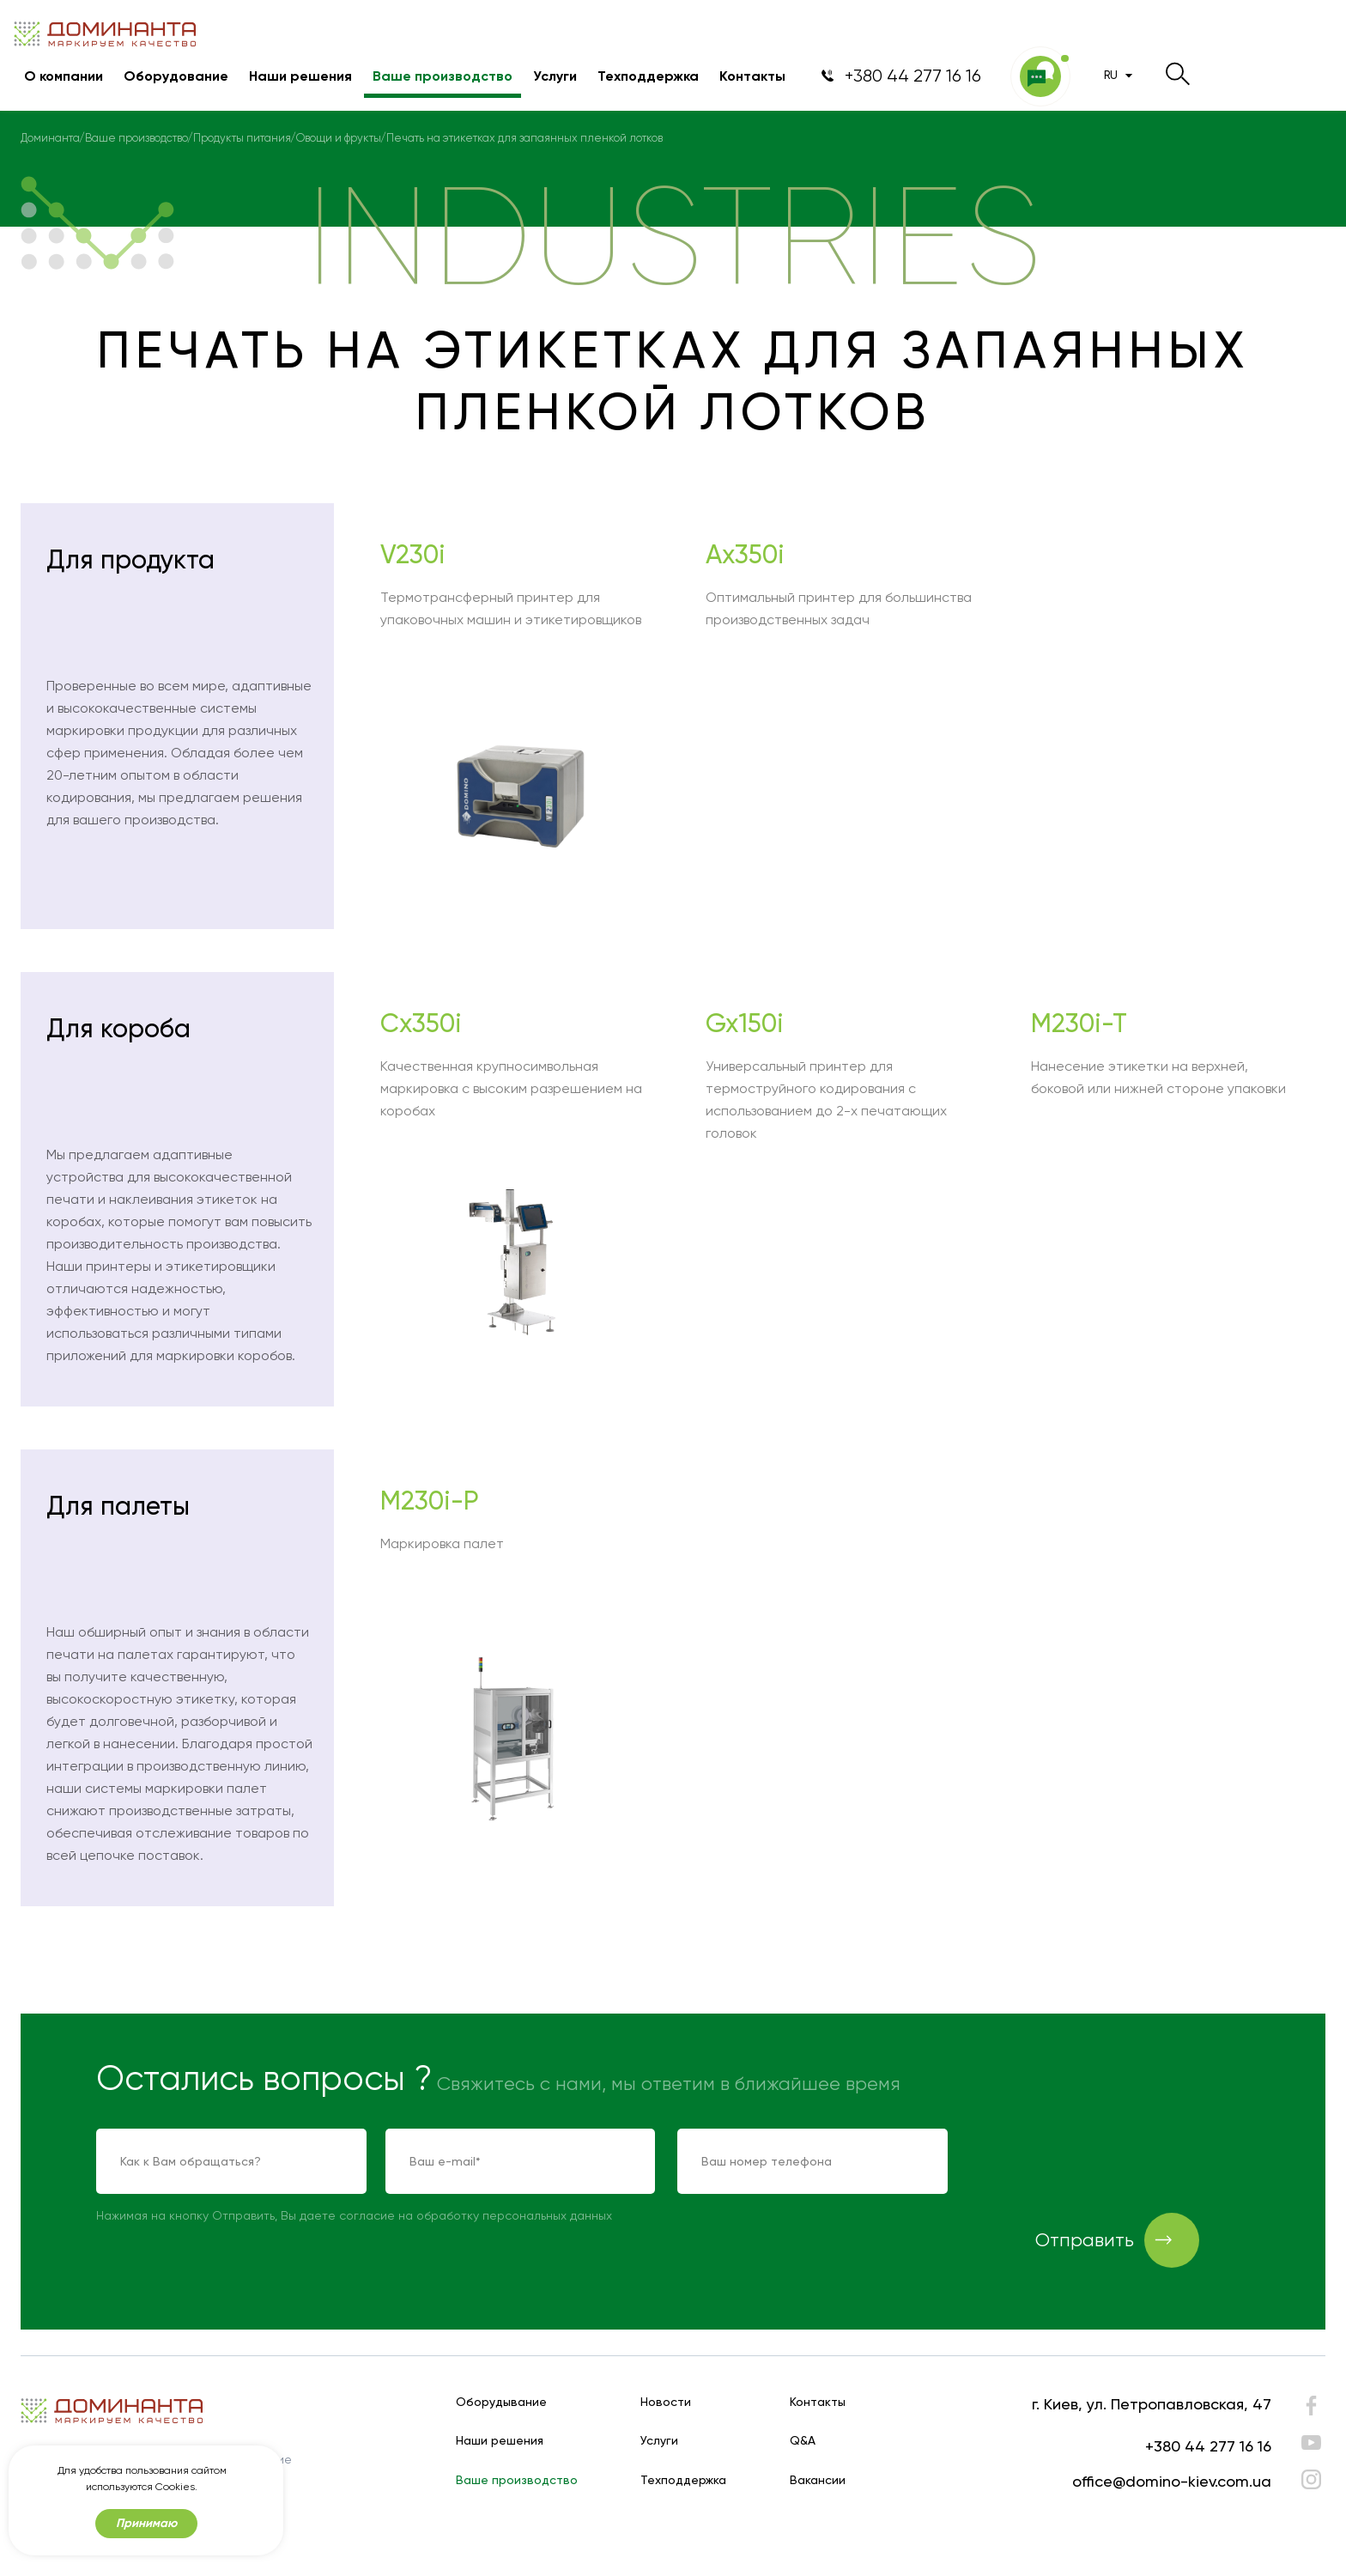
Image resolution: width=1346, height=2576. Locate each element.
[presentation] (1100, 2162)
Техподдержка (648, 76)
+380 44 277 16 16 (1208, 2446)
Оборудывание (501, 2402)
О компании (63, 76)
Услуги (555, 76)
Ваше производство (442, 76)
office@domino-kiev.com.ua (1171, 2481)
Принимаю (146, 2523)
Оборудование (176, 76)
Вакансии (818, 2480)
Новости (665, 2402)
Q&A (802, 2440)
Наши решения (300, 76)
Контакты (752, 76)
